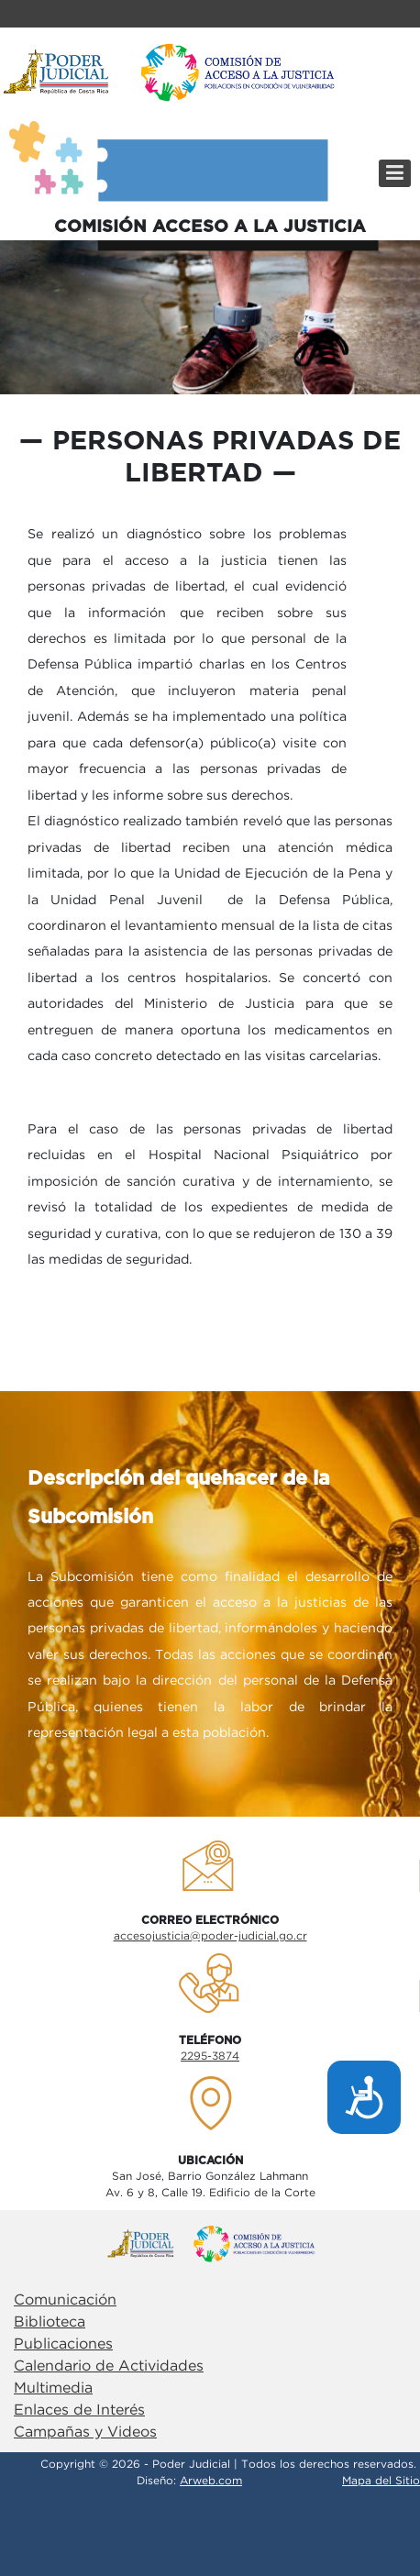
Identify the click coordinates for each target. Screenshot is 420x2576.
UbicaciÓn (210, 2160)
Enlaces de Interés (79, 2410)
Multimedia (53, 2388)
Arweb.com (211, 2481)
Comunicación (65, 2300)
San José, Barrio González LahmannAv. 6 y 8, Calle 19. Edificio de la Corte (210, 2185)
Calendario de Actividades (109, 2366)
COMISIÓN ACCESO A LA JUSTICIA (210, 227)
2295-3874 (210, 2056)
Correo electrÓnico (210, 1920)
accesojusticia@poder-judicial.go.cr (210, 1936)
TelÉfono (210, 2040)
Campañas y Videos (85, 2432)
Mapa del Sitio (381, 2481)
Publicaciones (63, 2344)
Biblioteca (49, 2322)
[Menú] (395, 173)
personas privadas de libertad (226, 457)
